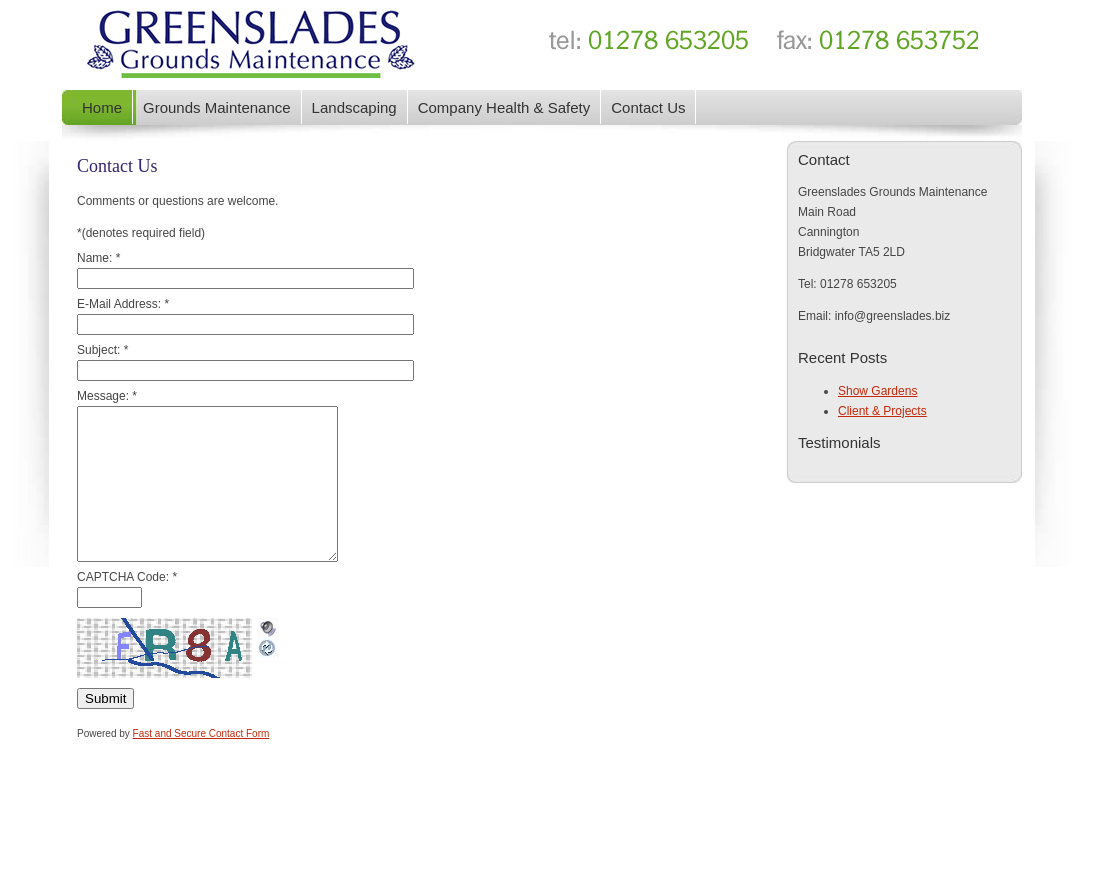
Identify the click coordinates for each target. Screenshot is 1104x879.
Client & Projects (882, 411)
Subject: (102, 350)
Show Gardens (877, 391)
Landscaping (354, 107)
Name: (98, 258)
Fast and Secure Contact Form (201, 763)
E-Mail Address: (123, 304)
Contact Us (648, 107)
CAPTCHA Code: (127, 607)
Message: (107, 396)
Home (102, 107)
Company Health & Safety (504, 107)
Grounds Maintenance (217, 107)
